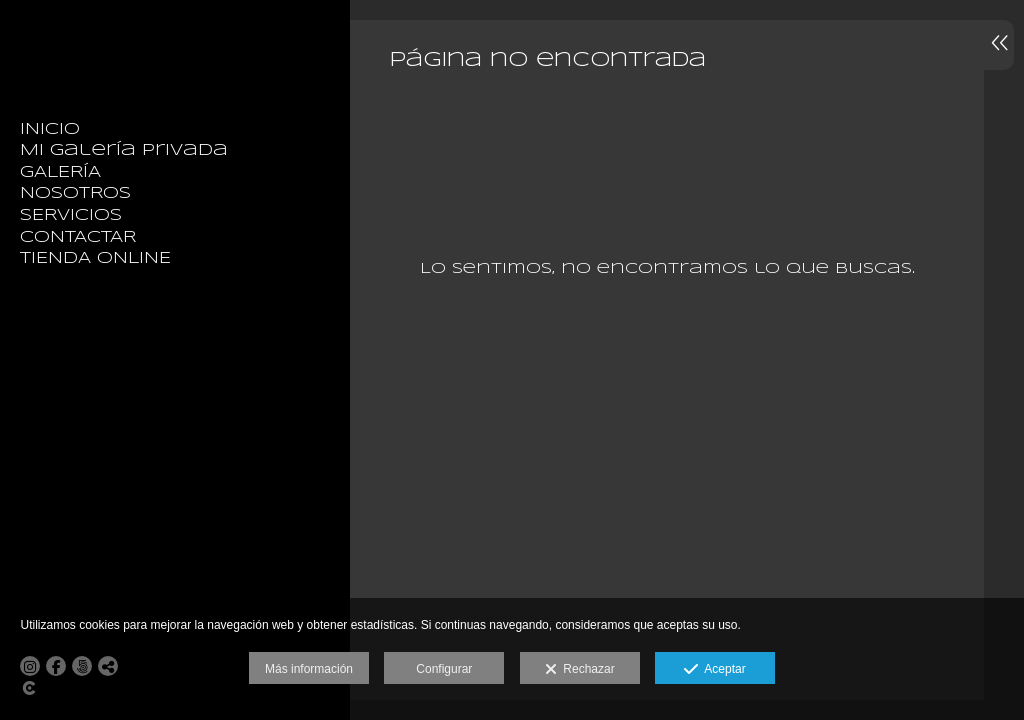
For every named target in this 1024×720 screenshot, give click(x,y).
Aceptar (714, 670)
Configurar (444, 669)
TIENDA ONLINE (95, 258)
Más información (309, 669)
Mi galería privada (124, 150)
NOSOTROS (75, 193)
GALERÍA (60, 172)
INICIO (50, 129)
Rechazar (580, 670)
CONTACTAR (78, 237)
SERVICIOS (71, 215)
